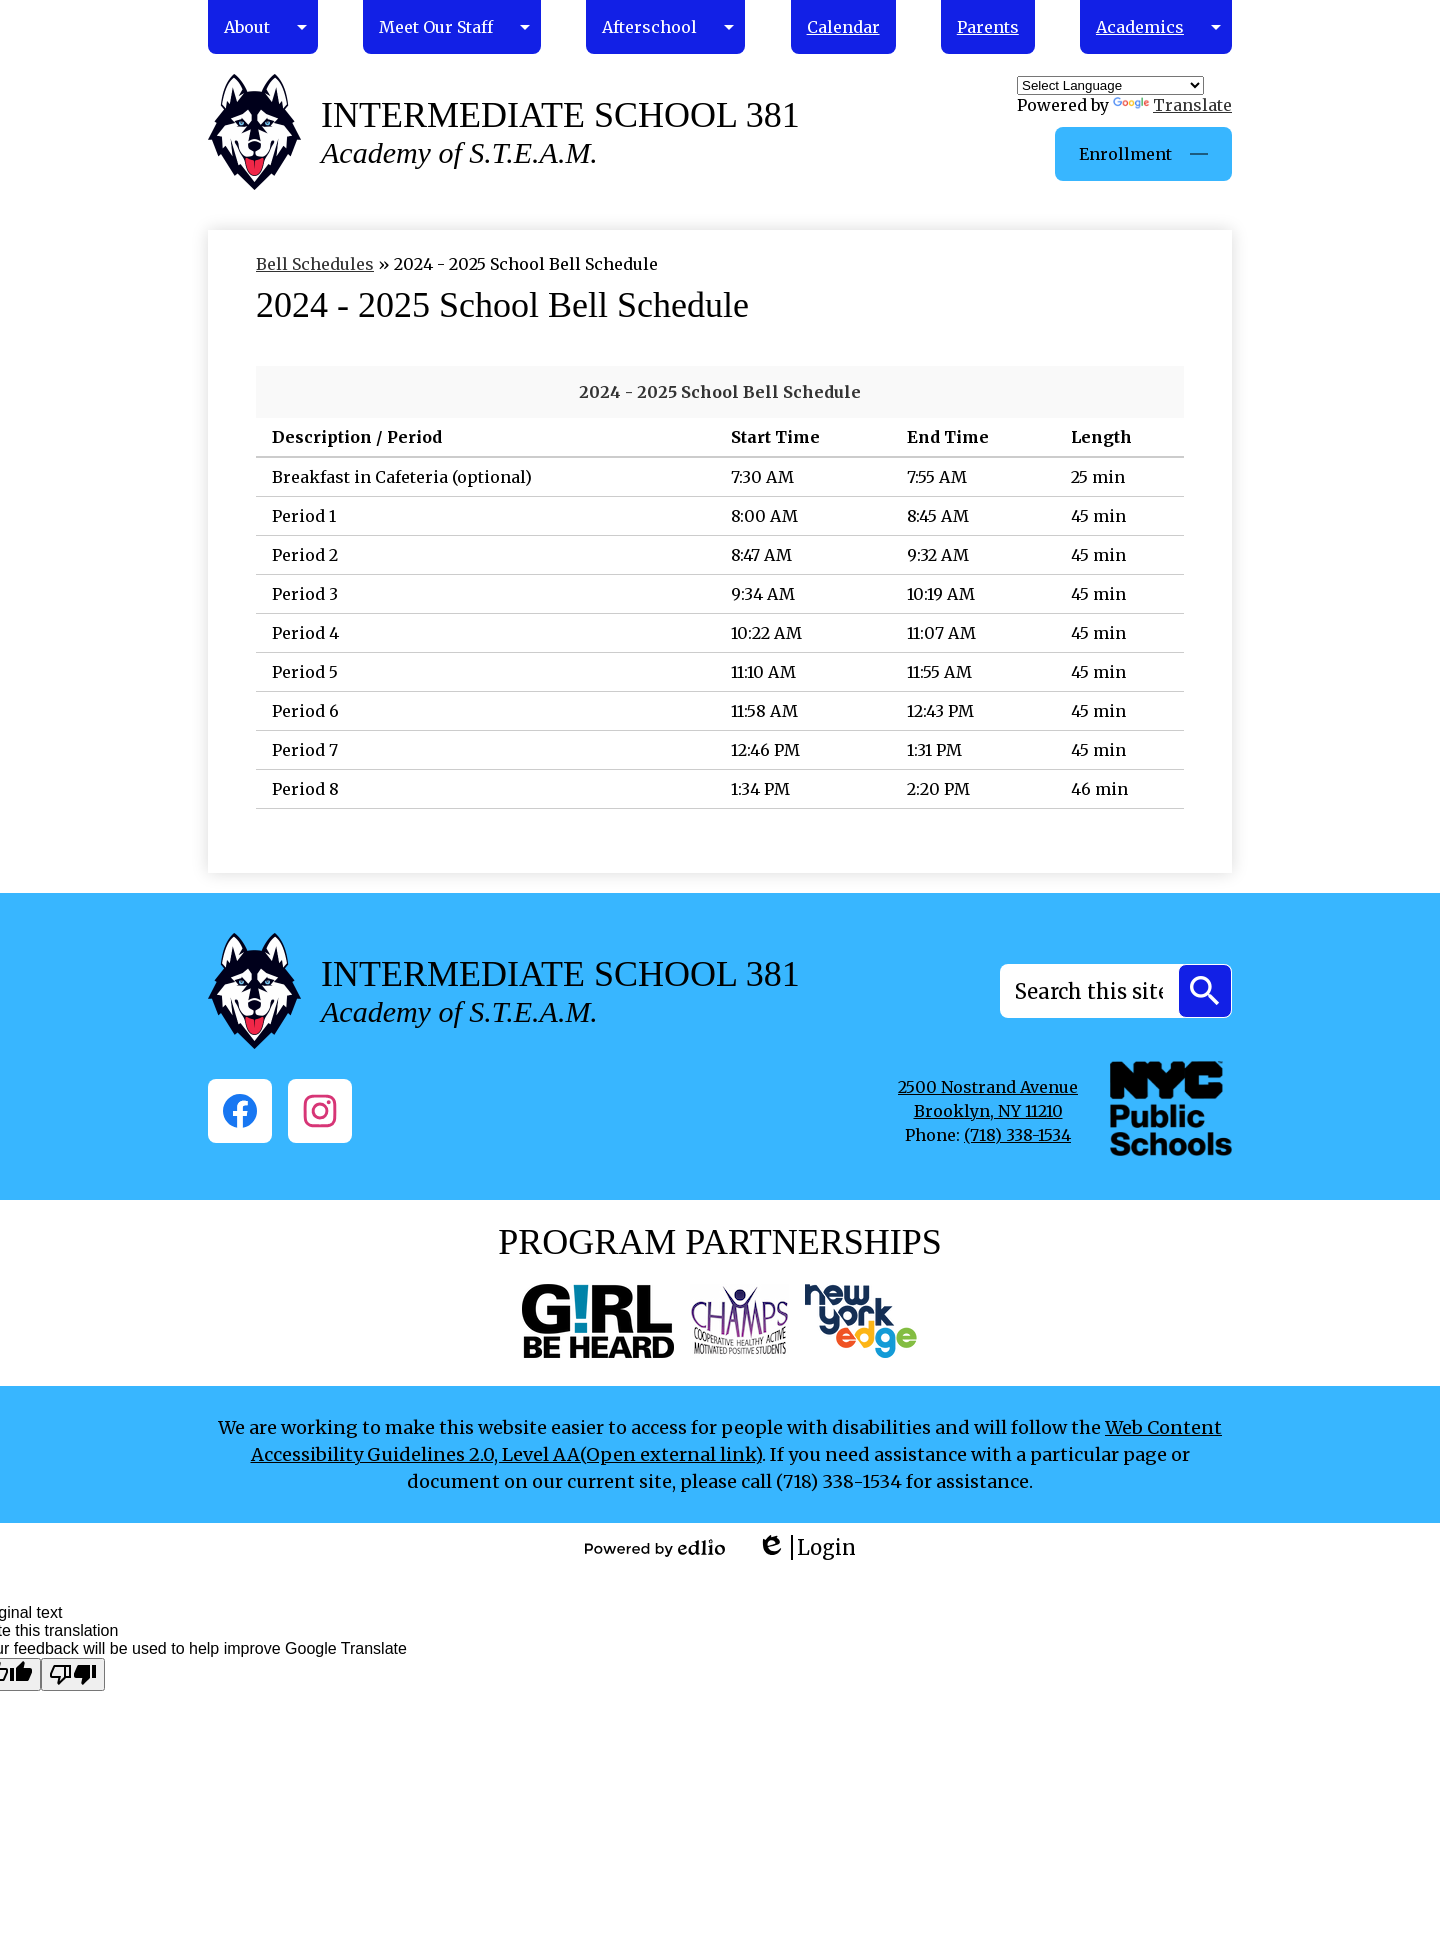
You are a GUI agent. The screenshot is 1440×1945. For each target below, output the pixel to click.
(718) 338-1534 (1017, 1135)
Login (806, 1547)
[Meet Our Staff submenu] (452, 27)
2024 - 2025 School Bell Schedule (720, 392)
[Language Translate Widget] (1110, 85)
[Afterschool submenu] (665, 27)
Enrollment (1125, 154)
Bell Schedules (315, 264)
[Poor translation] (73, 1674)
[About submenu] (263, 27)
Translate (1172, 105)
